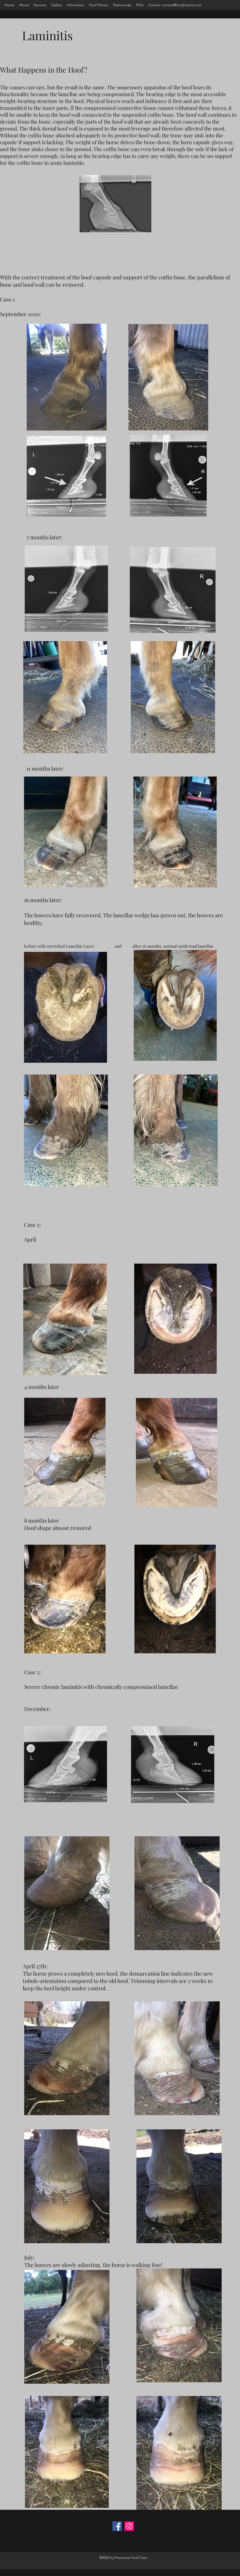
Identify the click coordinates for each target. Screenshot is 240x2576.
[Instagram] (129, 2526)
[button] (75, 5)
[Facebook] (117, 2526)
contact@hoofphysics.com (182, 5)
